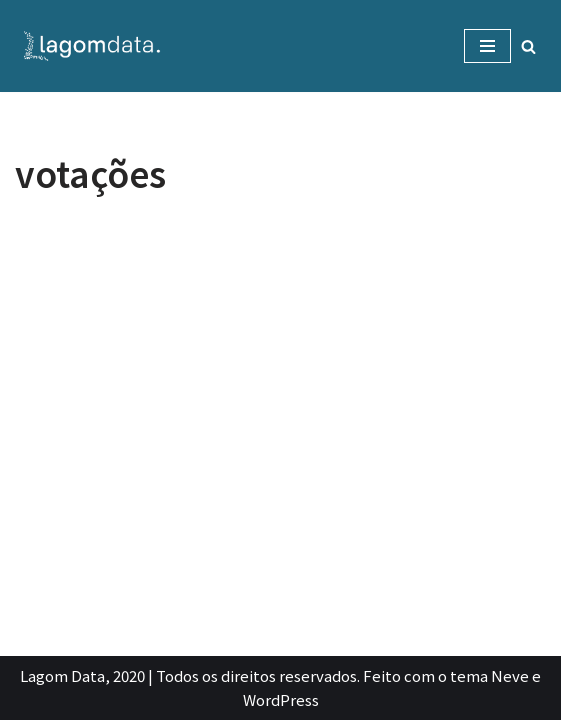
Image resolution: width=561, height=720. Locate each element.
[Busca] (528, 46)
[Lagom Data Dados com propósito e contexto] (95, 46)
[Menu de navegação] (487, 46)
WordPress (281, 699)
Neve (510, 675)
